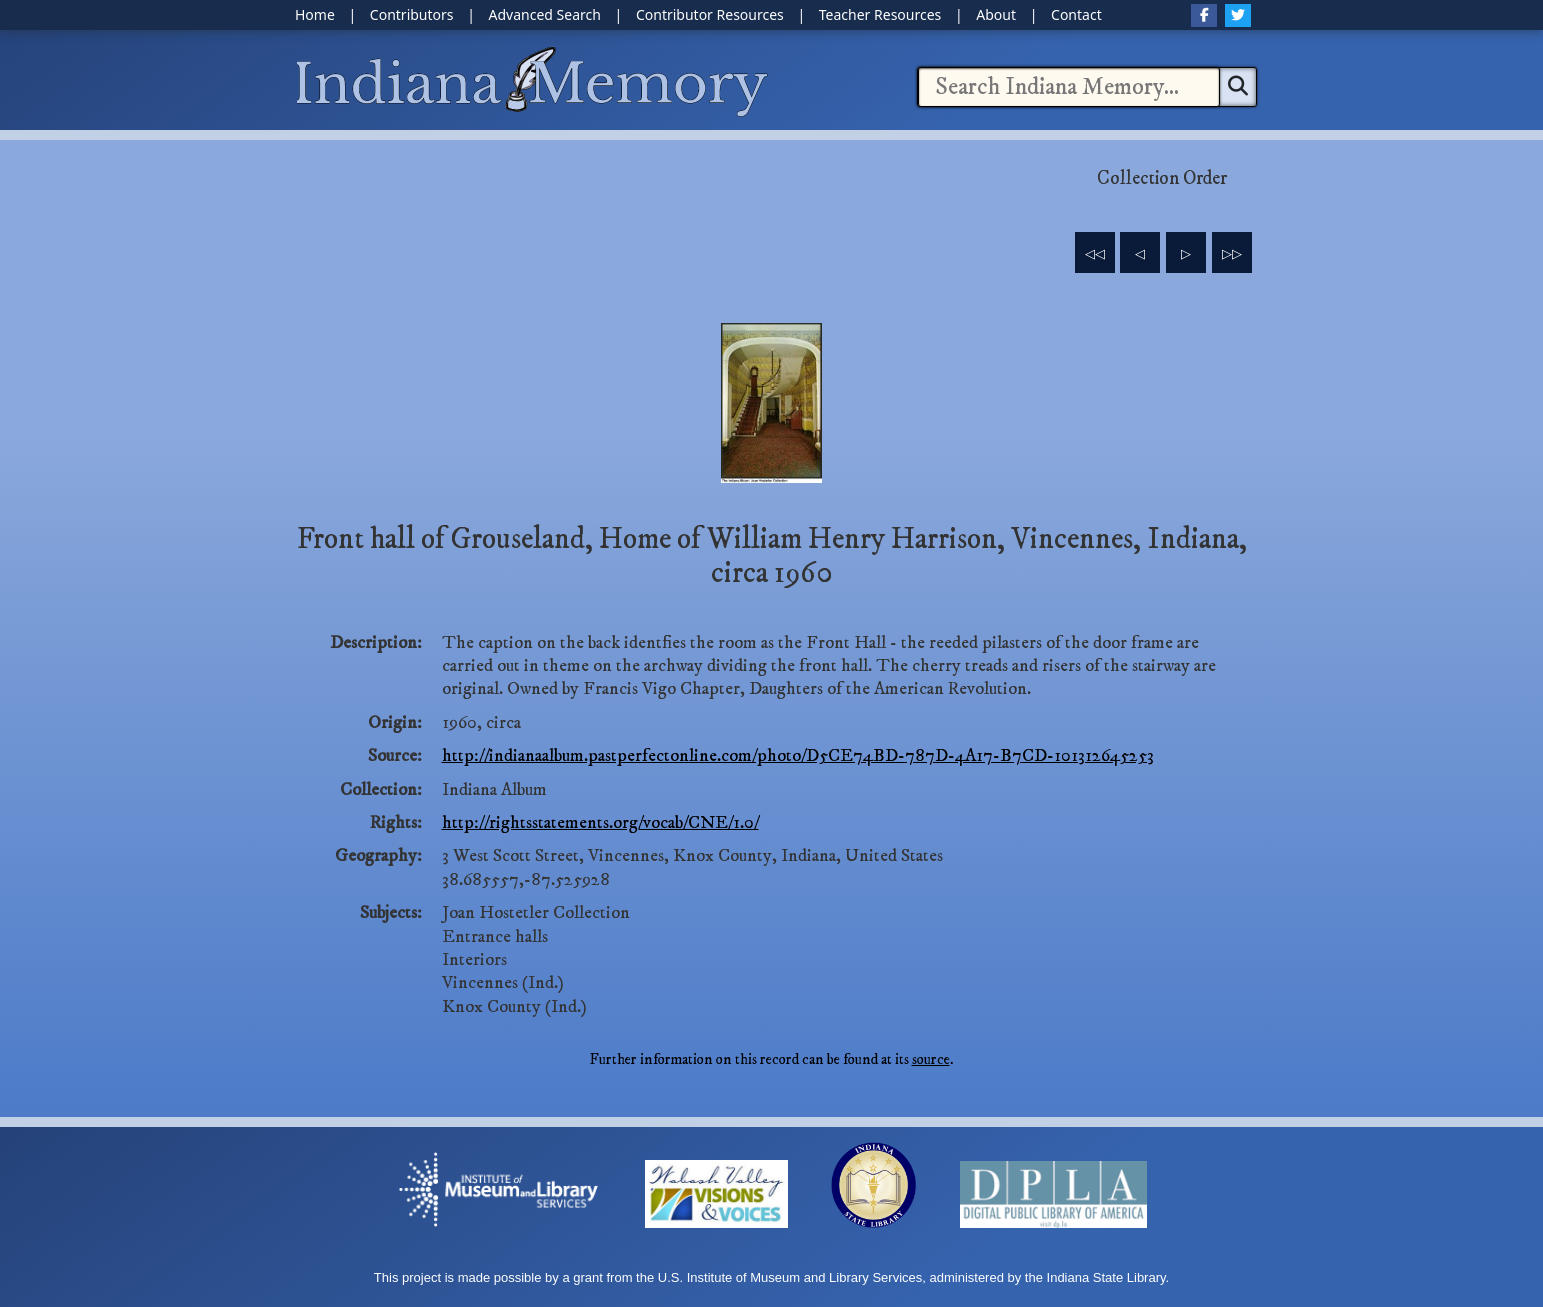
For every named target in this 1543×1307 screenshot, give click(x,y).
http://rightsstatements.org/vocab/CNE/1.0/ (600, 823)
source (931, 1059)
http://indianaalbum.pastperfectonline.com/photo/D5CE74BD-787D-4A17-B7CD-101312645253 (798, 756)
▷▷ (1232, 254)
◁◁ (1095, 254)
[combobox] (1069, 87)
